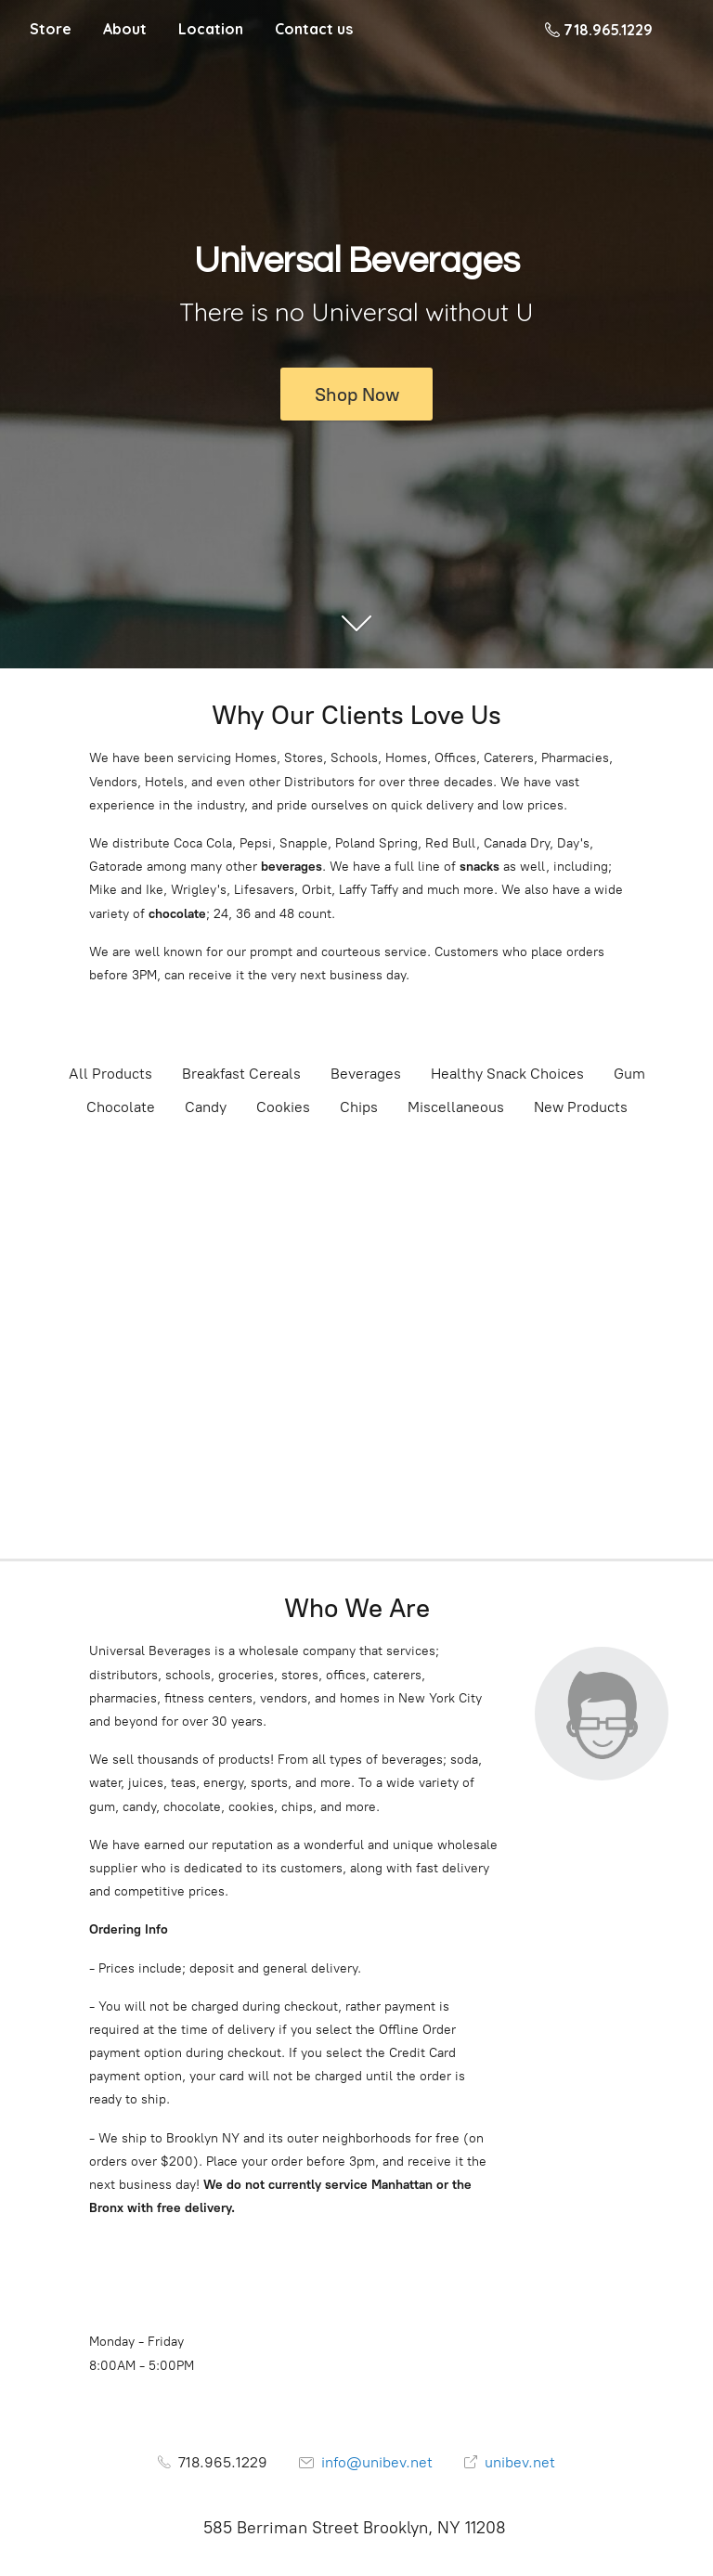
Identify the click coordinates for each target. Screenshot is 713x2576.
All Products (110, 1073)
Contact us (314, 28)
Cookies (283, 1107)
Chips (359, 1107)
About (125, 28)
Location (210, 28)
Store (50, 28)
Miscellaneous (456, 1107)
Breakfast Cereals (241, 1073)
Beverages (366, 1073)
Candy (206, 1107)
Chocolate (120, 1107)
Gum (629, 1073)
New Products (581, 1107)
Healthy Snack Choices (507, 1073)
